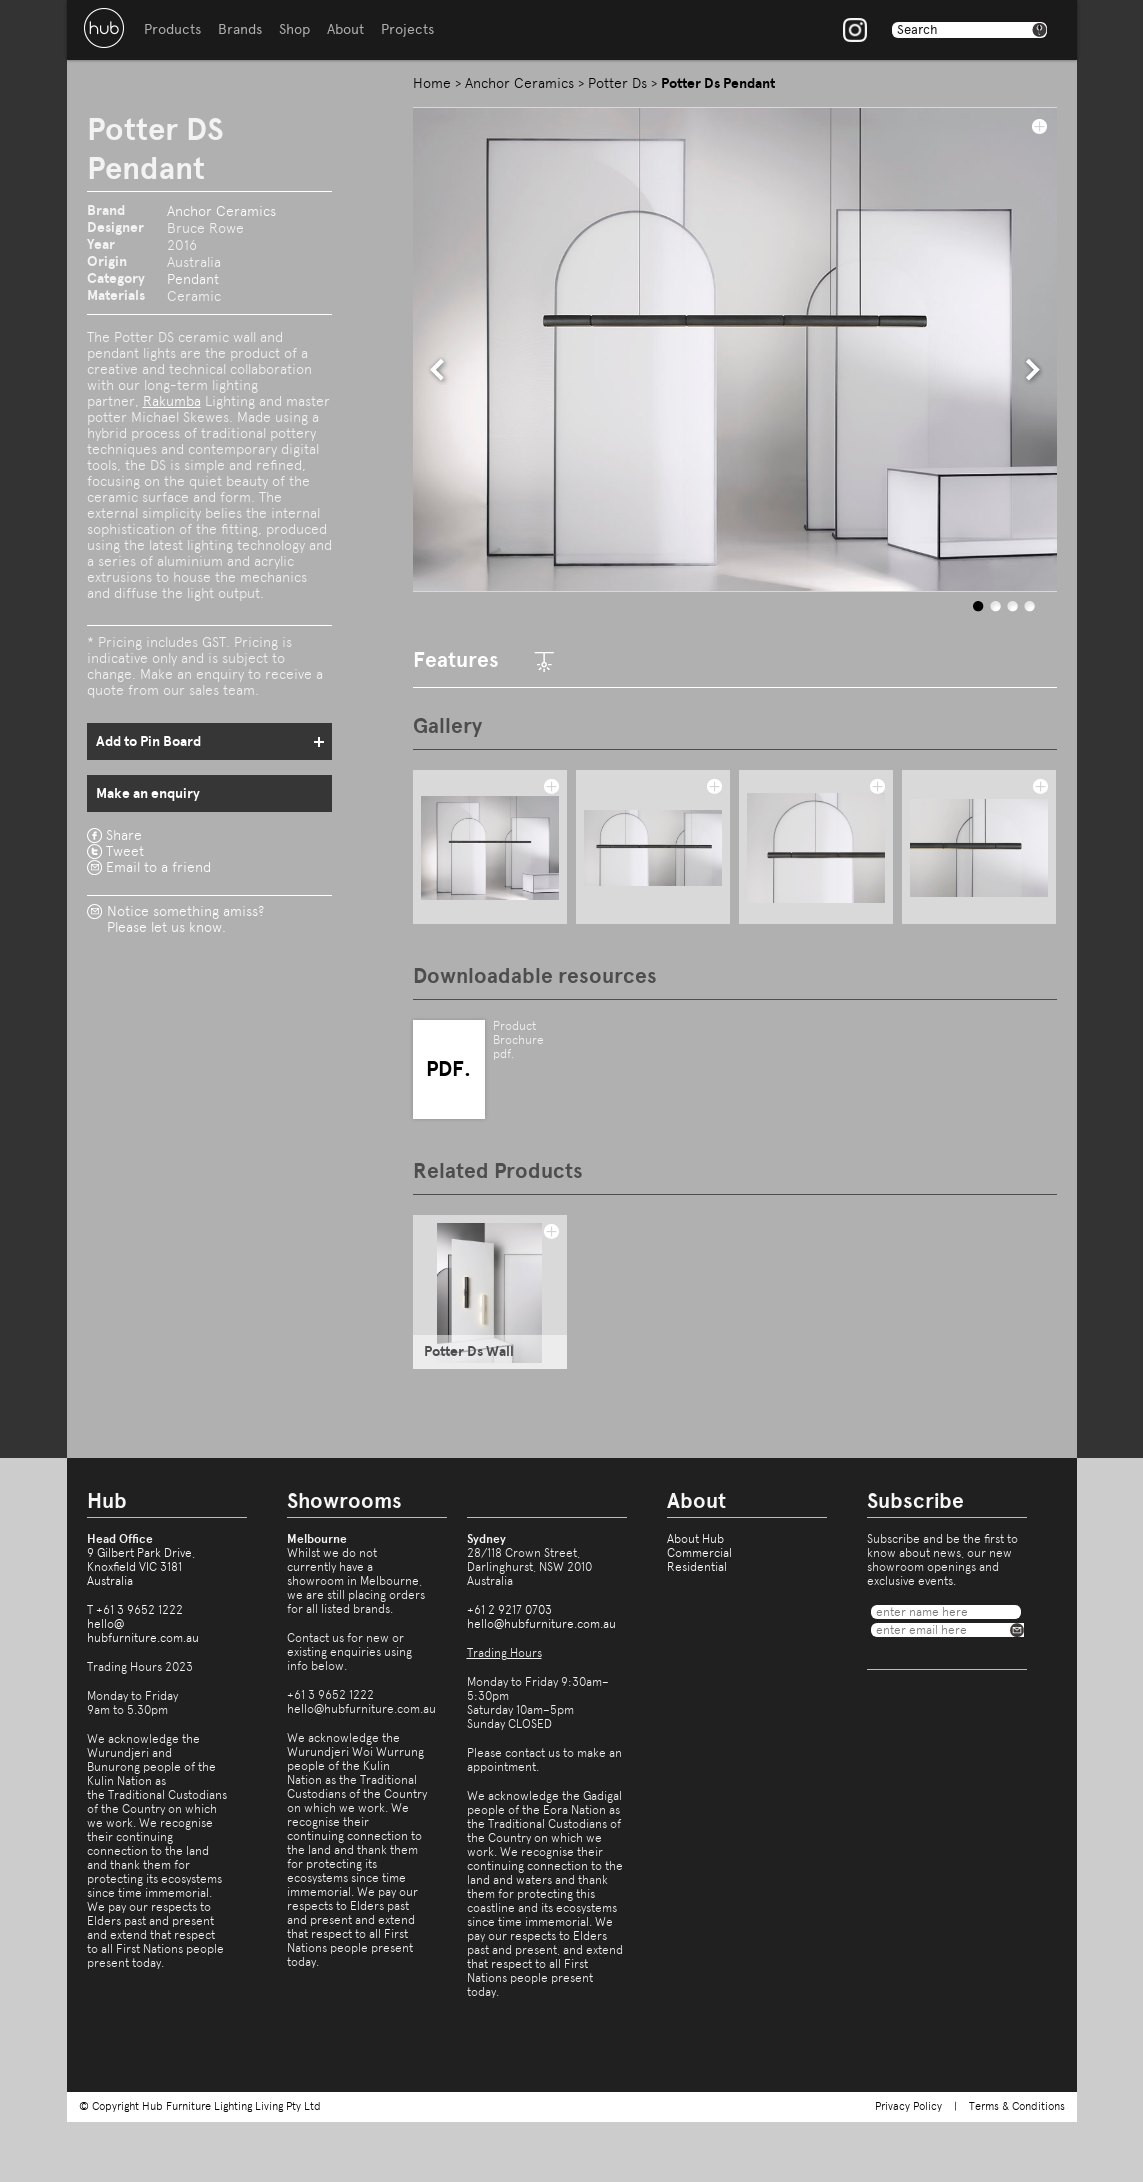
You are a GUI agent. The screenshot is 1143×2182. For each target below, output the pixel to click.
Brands (240, 29)
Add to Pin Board (148, 741)
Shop (294, 29)
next (1033, 370)
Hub (104, 28)
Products (172, 29)
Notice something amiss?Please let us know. (185, 919)
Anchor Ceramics (221, 211)
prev (438, 370)
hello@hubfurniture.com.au (143, 1631)
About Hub (695, 1539)
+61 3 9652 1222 (139, 1610)
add (1039, 126)
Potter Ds (617, 83)
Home (432, 83)
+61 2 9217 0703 (509, 1610)
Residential (697, 1567)
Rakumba (172, 401)
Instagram (855, 30)
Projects (407, 29)
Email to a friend (158, 867)
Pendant (193, 279)
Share (124, 835)
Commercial (699, 1553)
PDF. (448, 1069)
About (345, 29)
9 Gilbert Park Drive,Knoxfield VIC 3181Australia (141, 1567)
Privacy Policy (908, 2106)
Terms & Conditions (1017, 2106)
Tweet (125, 851)
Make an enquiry (148, 793)
